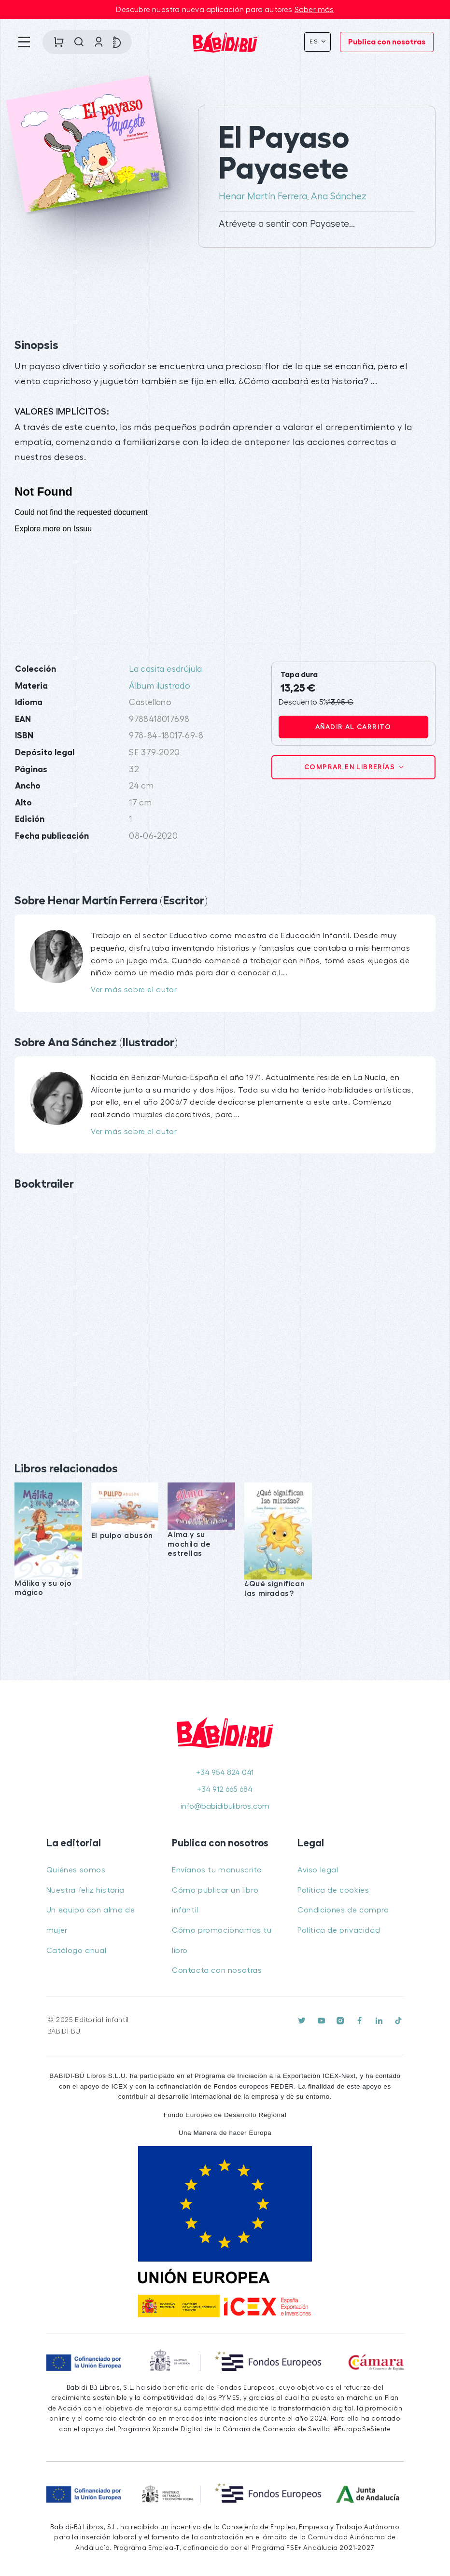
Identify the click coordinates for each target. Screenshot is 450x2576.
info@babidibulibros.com (225, 1806)
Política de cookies (333, 1890)
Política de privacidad (338, 1930)
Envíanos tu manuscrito (217, 1870)
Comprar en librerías (350, 766)
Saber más (314, 10)
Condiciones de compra (343, 1910)
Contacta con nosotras (217, 1970)
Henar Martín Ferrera (263, 196)
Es (314, 41)
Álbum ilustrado (159, 686)
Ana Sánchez (338, 196)
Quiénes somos (76, 1870)
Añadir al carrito (353, 726)
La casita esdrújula (165, 669)
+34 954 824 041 (224, 1772)
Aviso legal (317, 1870)
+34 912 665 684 (225, 1789)
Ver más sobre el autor (134, 990)
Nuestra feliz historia (85, 1890)
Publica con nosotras (386, 42)
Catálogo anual (76, 1950)
